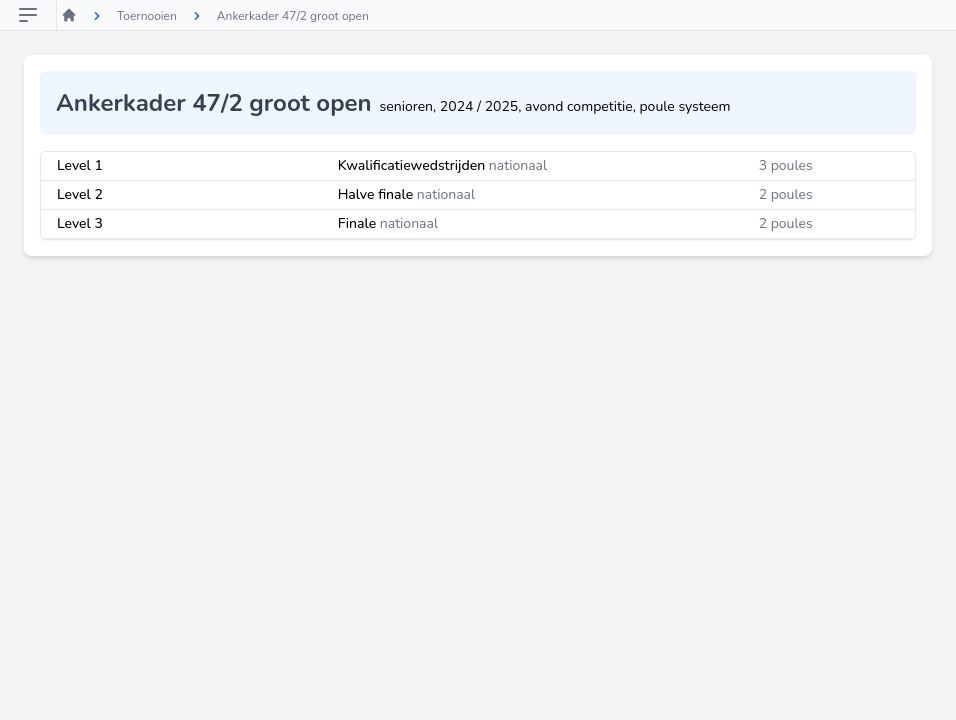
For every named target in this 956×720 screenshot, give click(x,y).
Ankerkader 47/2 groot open (293, 16)
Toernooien (147, 16)
